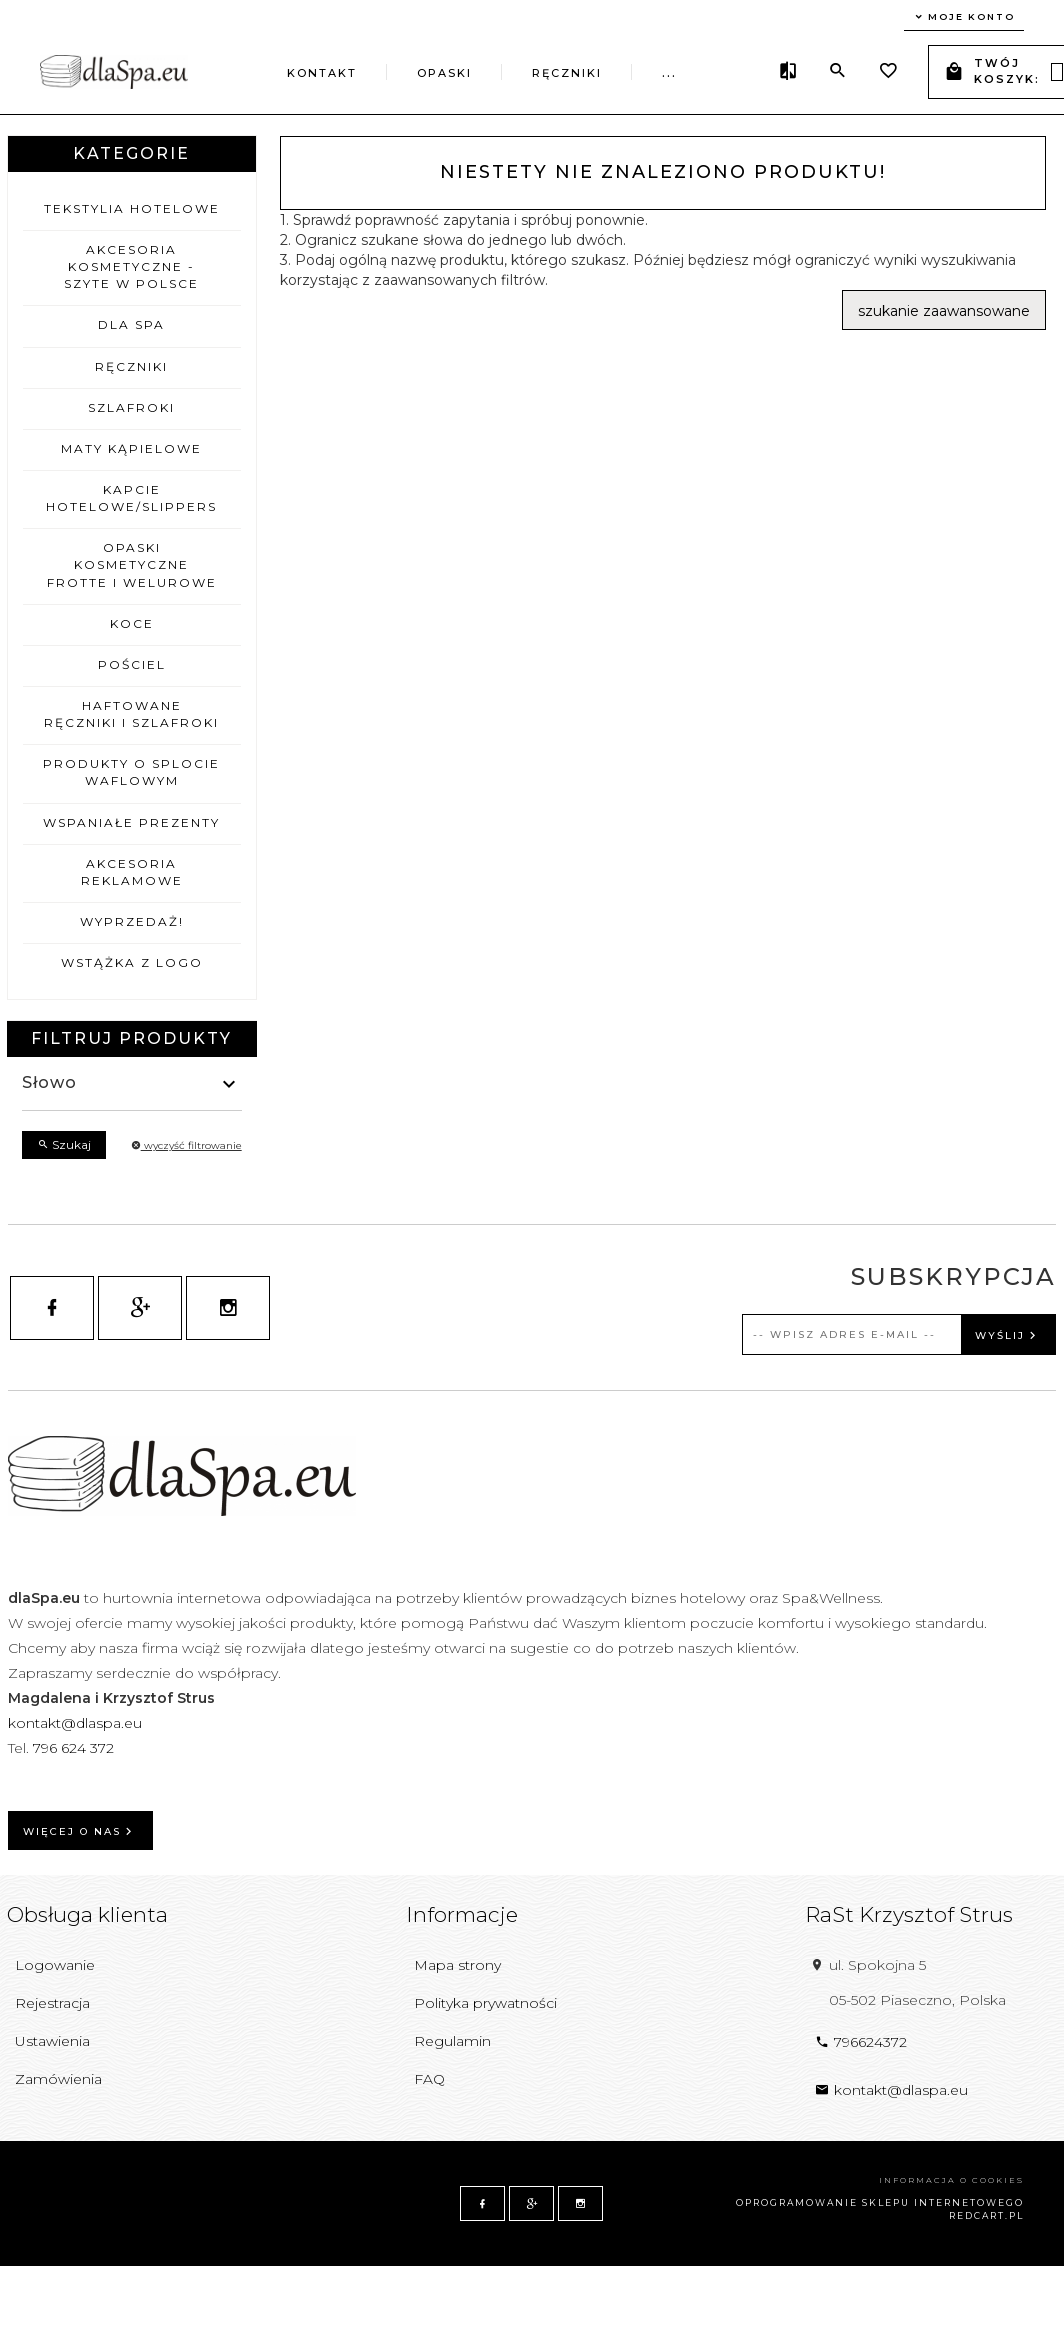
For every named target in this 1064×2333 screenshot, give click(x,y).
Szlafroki (131, 407)
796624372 (861, 2042)
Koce (132, 623)
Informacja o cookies (951, 2180)
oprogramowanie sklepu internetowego (880, 2202)
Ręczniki (567, 73)
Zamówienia (58, 2079)
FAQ (429, 2079)
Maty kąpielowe (131, 448)
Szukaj (64, 1144)
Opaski (444, 73)
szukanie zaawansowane (944, 311)
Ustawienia (52, 2041)
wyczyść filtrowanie (186, 1145)
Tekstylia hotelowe (132, 208)
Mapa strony (457, 1965)
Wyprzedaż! (132, 921)
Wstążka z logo (132, 962)
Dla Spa (131, 324)
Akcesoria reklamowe (132, 872)
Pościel (132, 664)
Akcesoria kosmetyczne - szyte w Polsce (131, 266)
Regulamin (452, 2041)
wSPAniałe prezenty (131, 822)
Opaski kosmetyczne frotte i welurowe (132, 564)
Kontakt (322, 73)
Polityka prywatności (485, 2003)
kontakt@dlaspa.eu (75, 1723)
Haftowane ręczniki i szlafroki (131, 714)
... (669, 73)
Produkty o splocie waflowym (131, 772)
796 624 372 (75, 1748)
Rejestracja (52, 2003)
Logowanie (55, 1965)
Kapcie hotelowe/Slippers (131, 498)
